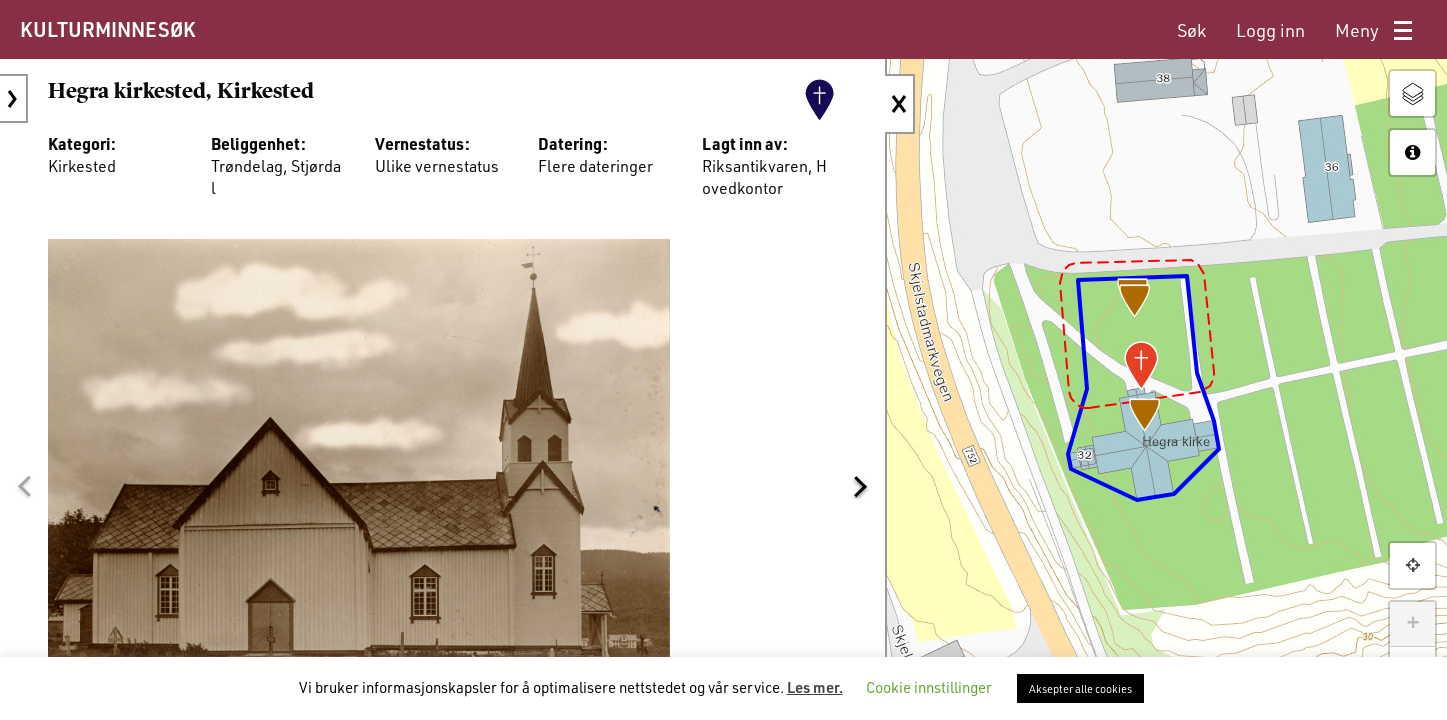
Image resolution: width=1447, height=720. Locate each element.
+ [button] (1412, 624)
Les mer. (815, 687)
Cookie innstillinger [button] (929, 687)
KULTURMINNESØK (107, 29)
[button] (24, 487)
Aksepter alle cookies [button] (1080, 688)
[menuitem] (1191, 30)
